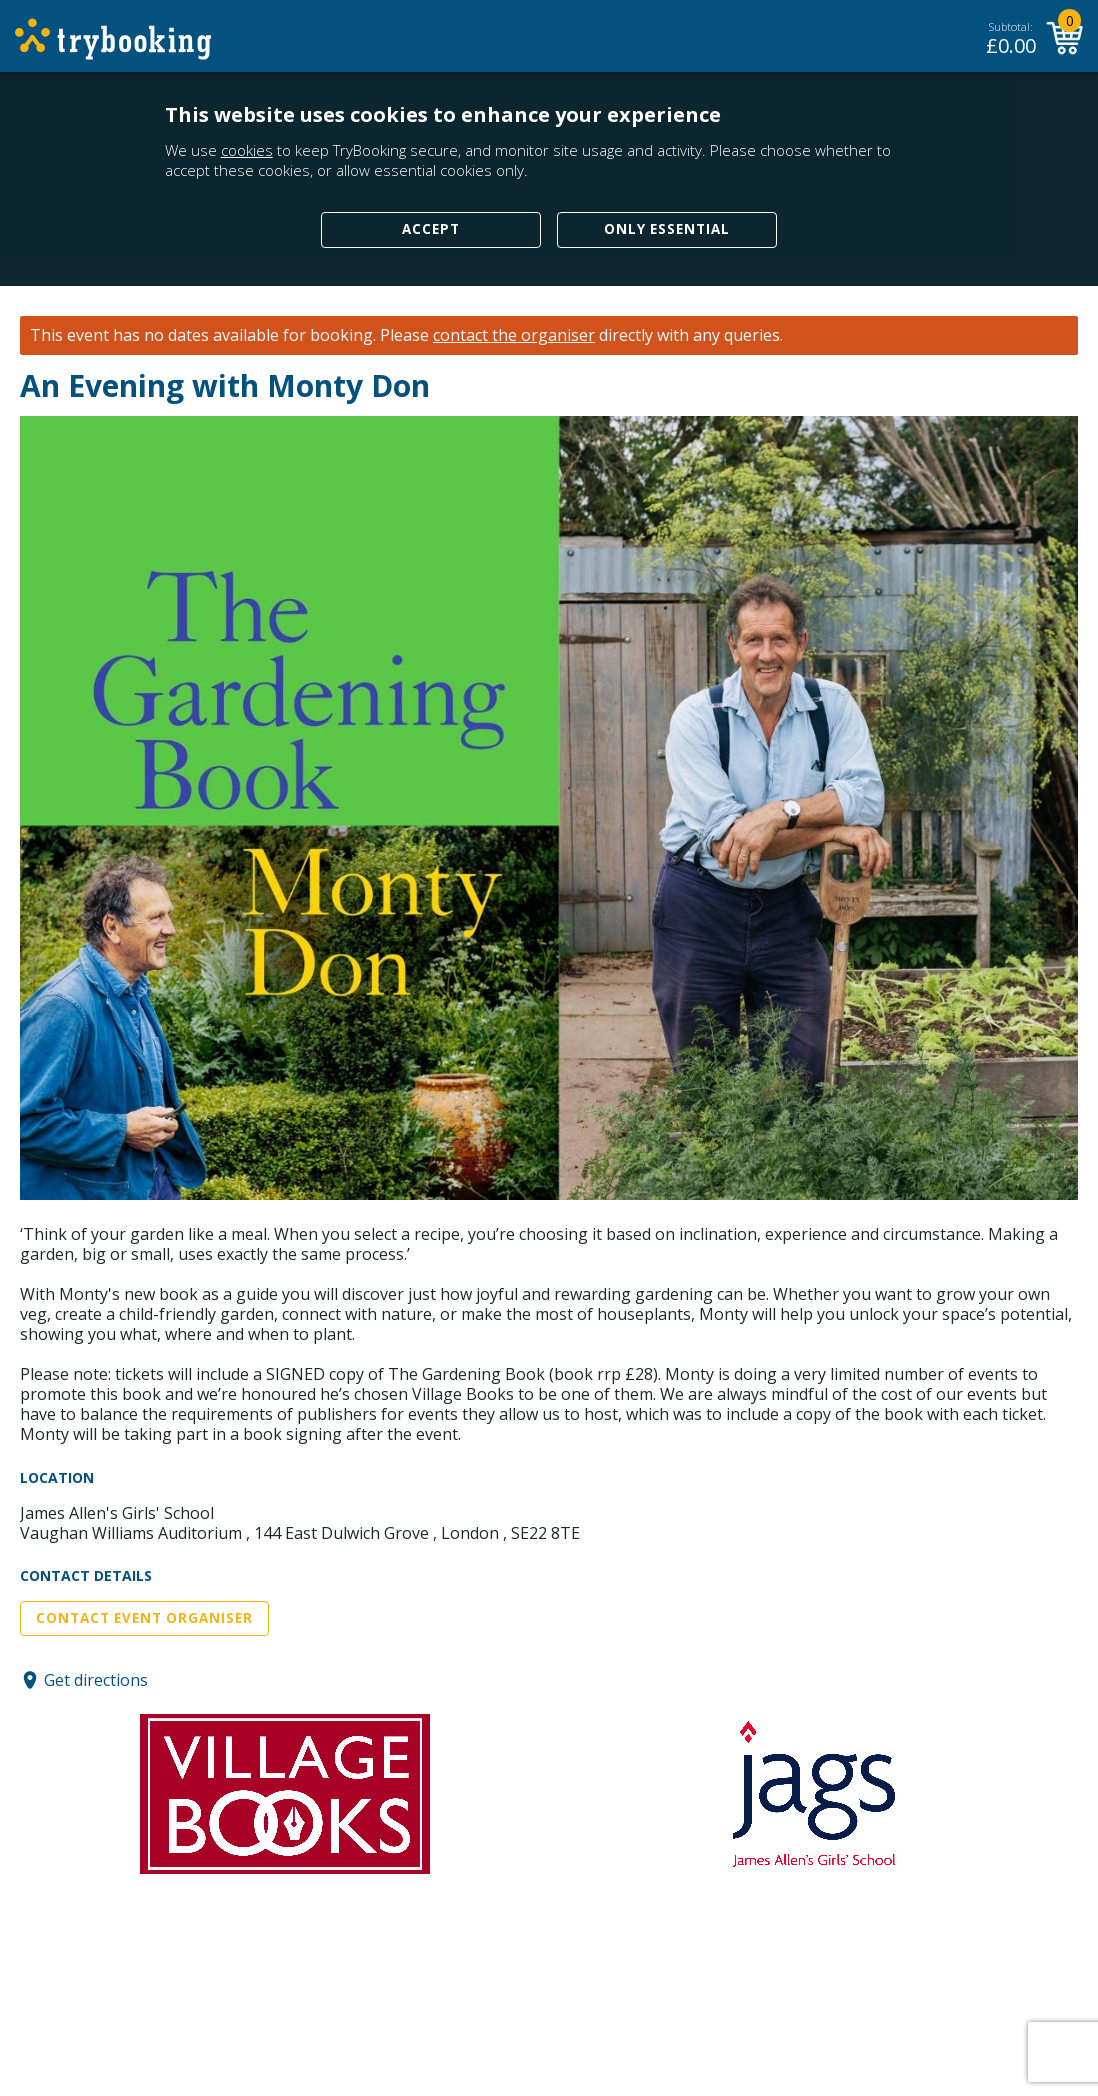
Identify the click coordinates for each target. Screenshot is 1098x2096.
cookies (247, 150)
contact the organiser (514, 335)
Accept (431, 229)
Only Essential (667, 229)
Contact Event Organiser (144, 1618)
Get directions (96, 1680)
